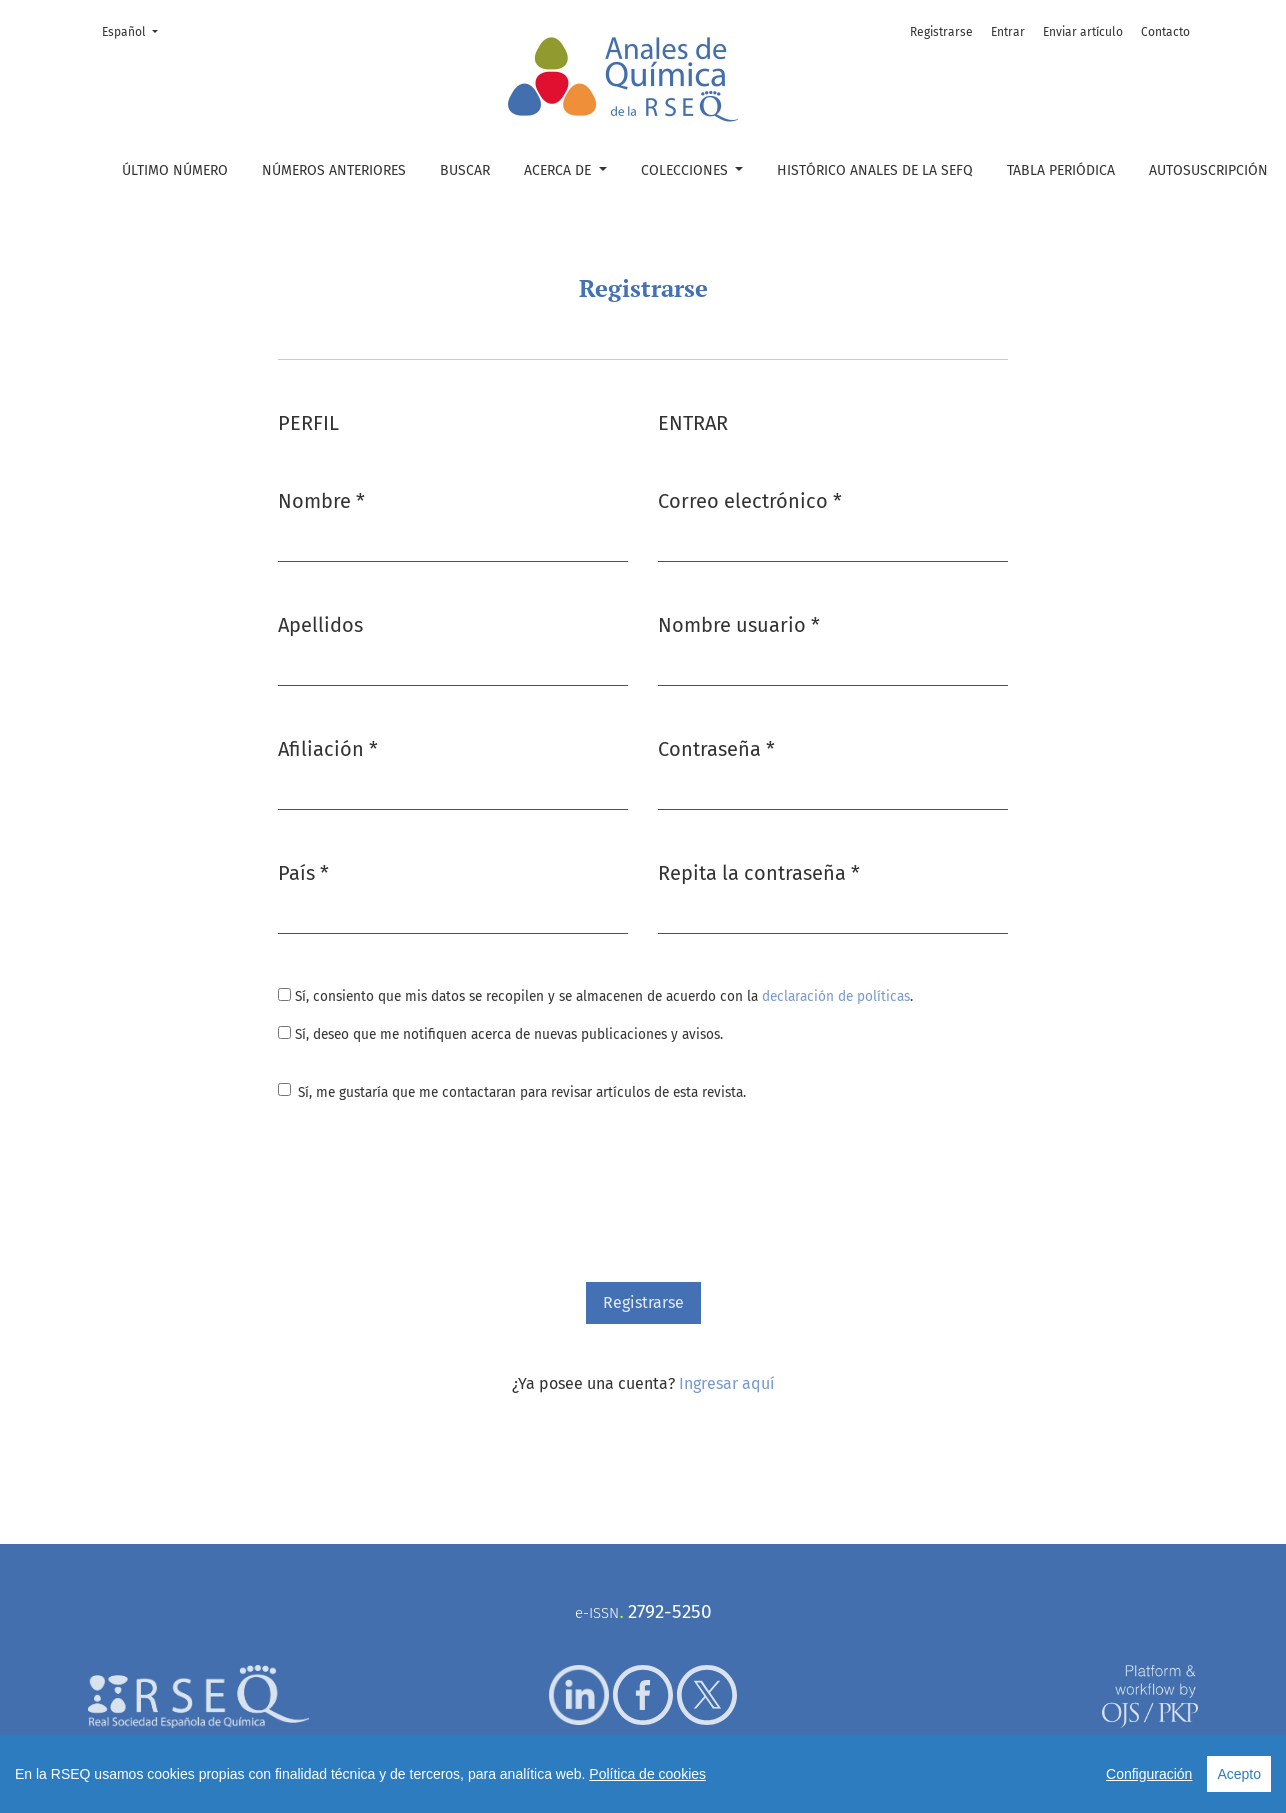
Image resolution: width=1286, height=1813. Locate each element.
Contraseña (716, 747)
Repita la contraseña (759, 871)
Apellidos (320, 625)
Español (136, 30)
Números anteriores (334, 170)
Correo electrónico (750, 499)
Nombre (321, 499)
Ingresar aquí (727, 1383)
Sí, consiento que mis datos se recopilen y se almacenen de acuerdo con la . (595, 996)
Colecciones (686, 170)
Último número (175, 170)
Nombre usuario (739, 623)
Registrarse (941, 32)
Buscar (465, 170)
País (303, 871)
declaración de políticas (836, 996)
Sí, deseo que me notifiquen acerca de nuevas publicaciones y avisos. (500, 1034)
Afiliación (328, 747)
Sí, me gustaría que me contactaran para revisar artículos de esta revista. (522, 1092)
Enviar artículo (1083, 32)
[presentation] (430, 1195)
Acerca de (559, 170)
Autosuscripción (1208, 170)
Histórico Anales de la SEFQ (875, 170)
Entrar (1008, 32)
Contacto (1165, 32)
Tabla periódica (1061, 170)
